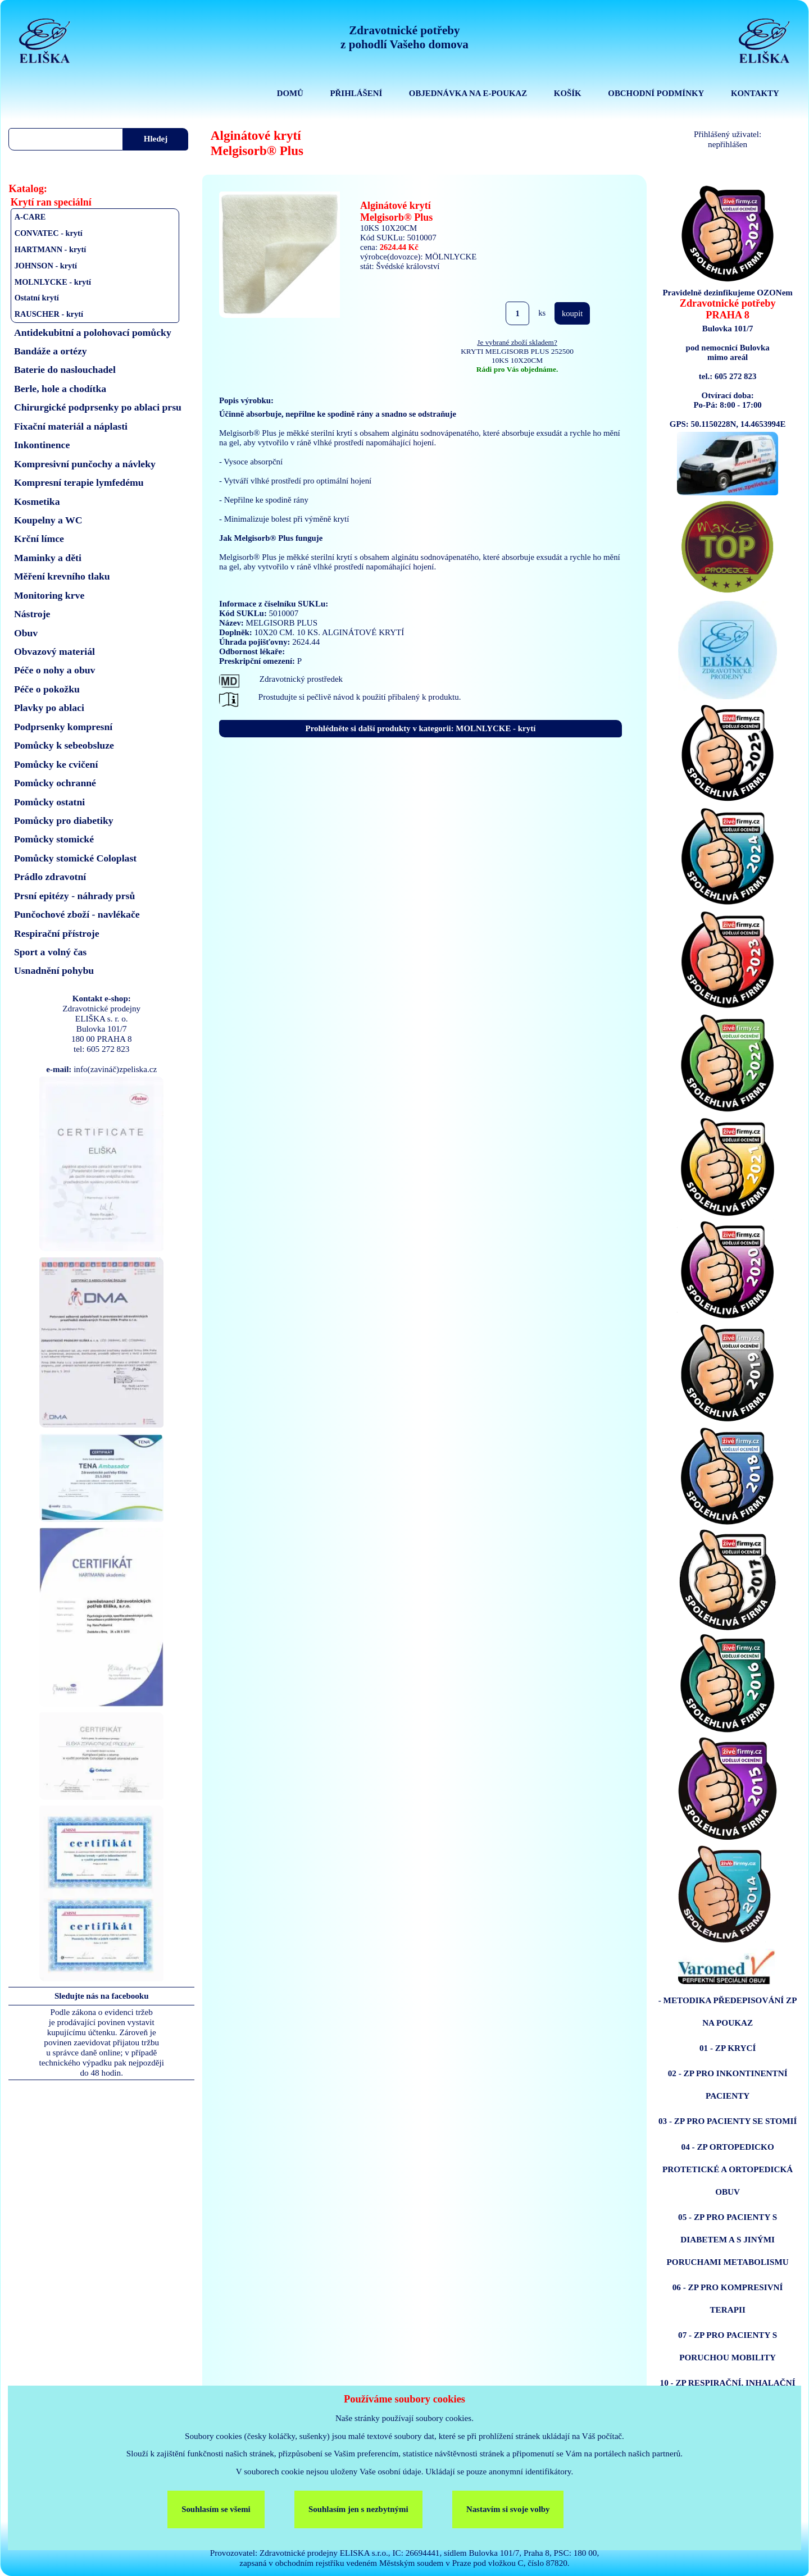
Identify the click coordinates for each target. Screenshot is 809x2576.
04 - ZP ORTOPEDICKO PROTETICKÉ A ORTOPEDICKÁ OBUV (727, 2169)
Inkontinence (42, 444)
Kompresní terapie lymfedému (79, 482)
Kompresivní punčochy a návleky (85, 463)
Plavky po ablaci (49, 707)
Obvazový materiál (54, 651)
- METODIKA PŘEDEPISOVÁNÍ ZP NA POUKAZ (727, 2011)
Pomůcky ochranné (55, 782)
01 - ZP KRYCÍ (727, 2048)
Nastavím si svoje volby (508, 2509)
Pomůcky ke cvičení (56, 764)
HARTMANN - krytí (51, 249)
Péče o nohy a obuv (55, 670)
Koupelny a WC (48, 520)
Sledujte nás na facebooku (101, 1995)
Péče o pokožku (47, 689)
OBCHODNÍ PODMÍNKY (656, 93)
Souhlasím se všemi (216, 2509)
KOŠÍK (567, 93)
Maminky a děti (47, 557)
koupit (572, 313)
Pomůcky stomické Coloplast (75, 858)
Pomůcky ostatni (49, 802)
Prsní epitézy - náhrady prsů (74, 895)
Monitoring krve (49, 595)
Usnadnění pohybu (54, 970)
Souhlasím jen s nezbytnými (358, 2509)
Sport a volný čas (50, 952)
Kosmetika (37, 501)
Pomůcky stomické (54, 839)
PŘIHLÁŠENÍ (356, 93)
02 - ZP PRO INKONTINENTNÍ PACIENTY (728, 2084)
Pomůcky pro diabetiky (63, 820)
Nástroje (32, 613)
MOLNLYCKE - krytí (53, 281)
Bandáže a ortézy (50, 351)
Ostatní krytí (37, 297)
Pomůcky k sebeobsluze (64, 745)
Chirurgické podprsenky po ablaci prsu (97, 407)
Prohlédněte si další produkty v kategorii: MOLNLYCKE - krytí (421, 728)
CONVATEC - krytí (49, 233)
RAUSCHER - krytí (49, 313)
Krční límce (39, 538)
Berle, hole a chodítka (60, 388)
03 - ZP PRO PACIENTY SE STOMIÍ (727, 2121)
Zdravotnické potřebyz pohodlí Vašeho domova (404, 37)
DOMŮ (290, 93)
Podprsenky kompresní (63, 726)
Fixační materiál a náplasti (71, 426)
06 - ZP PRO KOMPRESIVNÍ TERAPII (727, 2298)
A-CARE (30, 216)
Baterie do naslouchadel (65, 369)
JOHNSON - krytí (46, 265)
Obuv (26, 633)
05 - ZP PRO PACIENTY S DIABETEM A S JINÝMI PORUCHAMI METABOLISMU (728, 2239)
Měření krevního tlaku (62, 576)
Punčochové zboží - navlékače (77, 914)
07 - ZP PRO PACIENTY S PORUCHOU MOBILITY (727, 2346)
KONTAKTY (755, 93)
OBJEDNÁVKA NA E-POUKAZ (468, 93)
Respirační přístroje (56, 933)
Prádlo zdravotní (50, 876)
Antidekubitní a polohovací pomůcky (92, 332)
